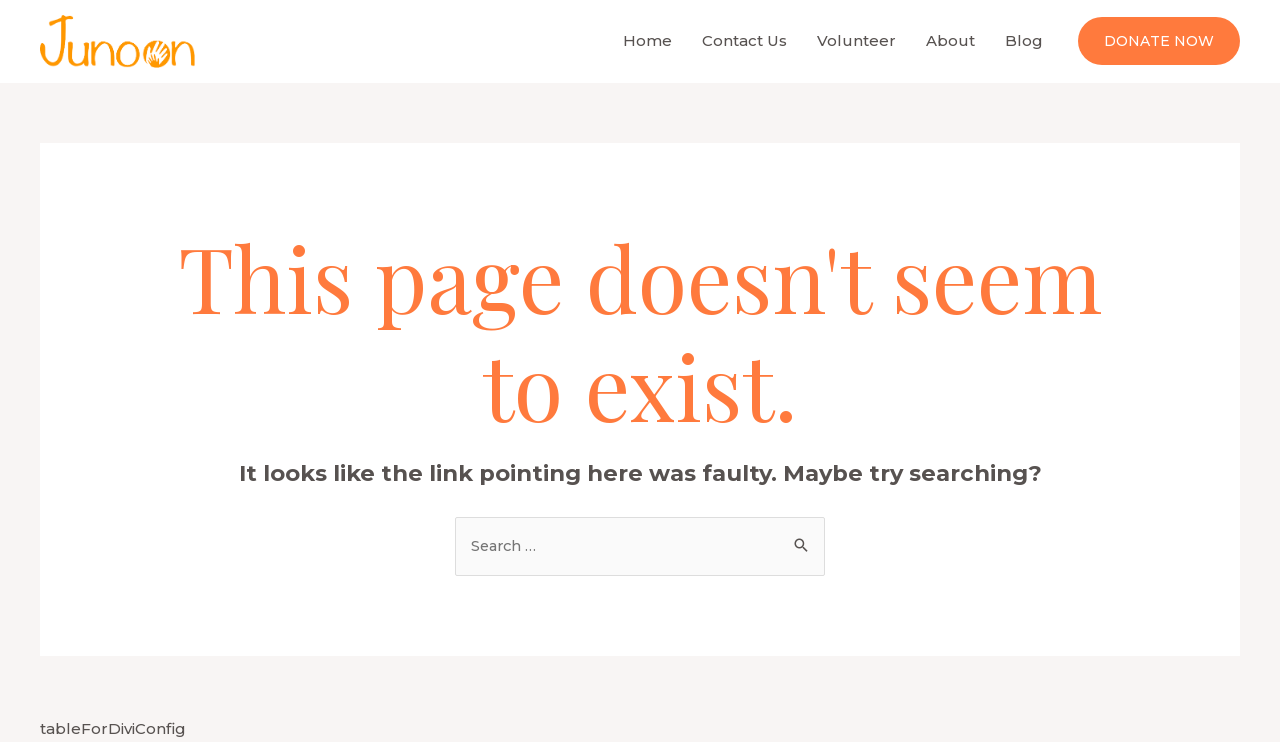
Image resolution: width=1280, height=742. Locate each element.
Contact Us (744, 40)
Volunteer (856, 40)
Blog (1024, 40)
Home (647, 40)
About (950, 40)
